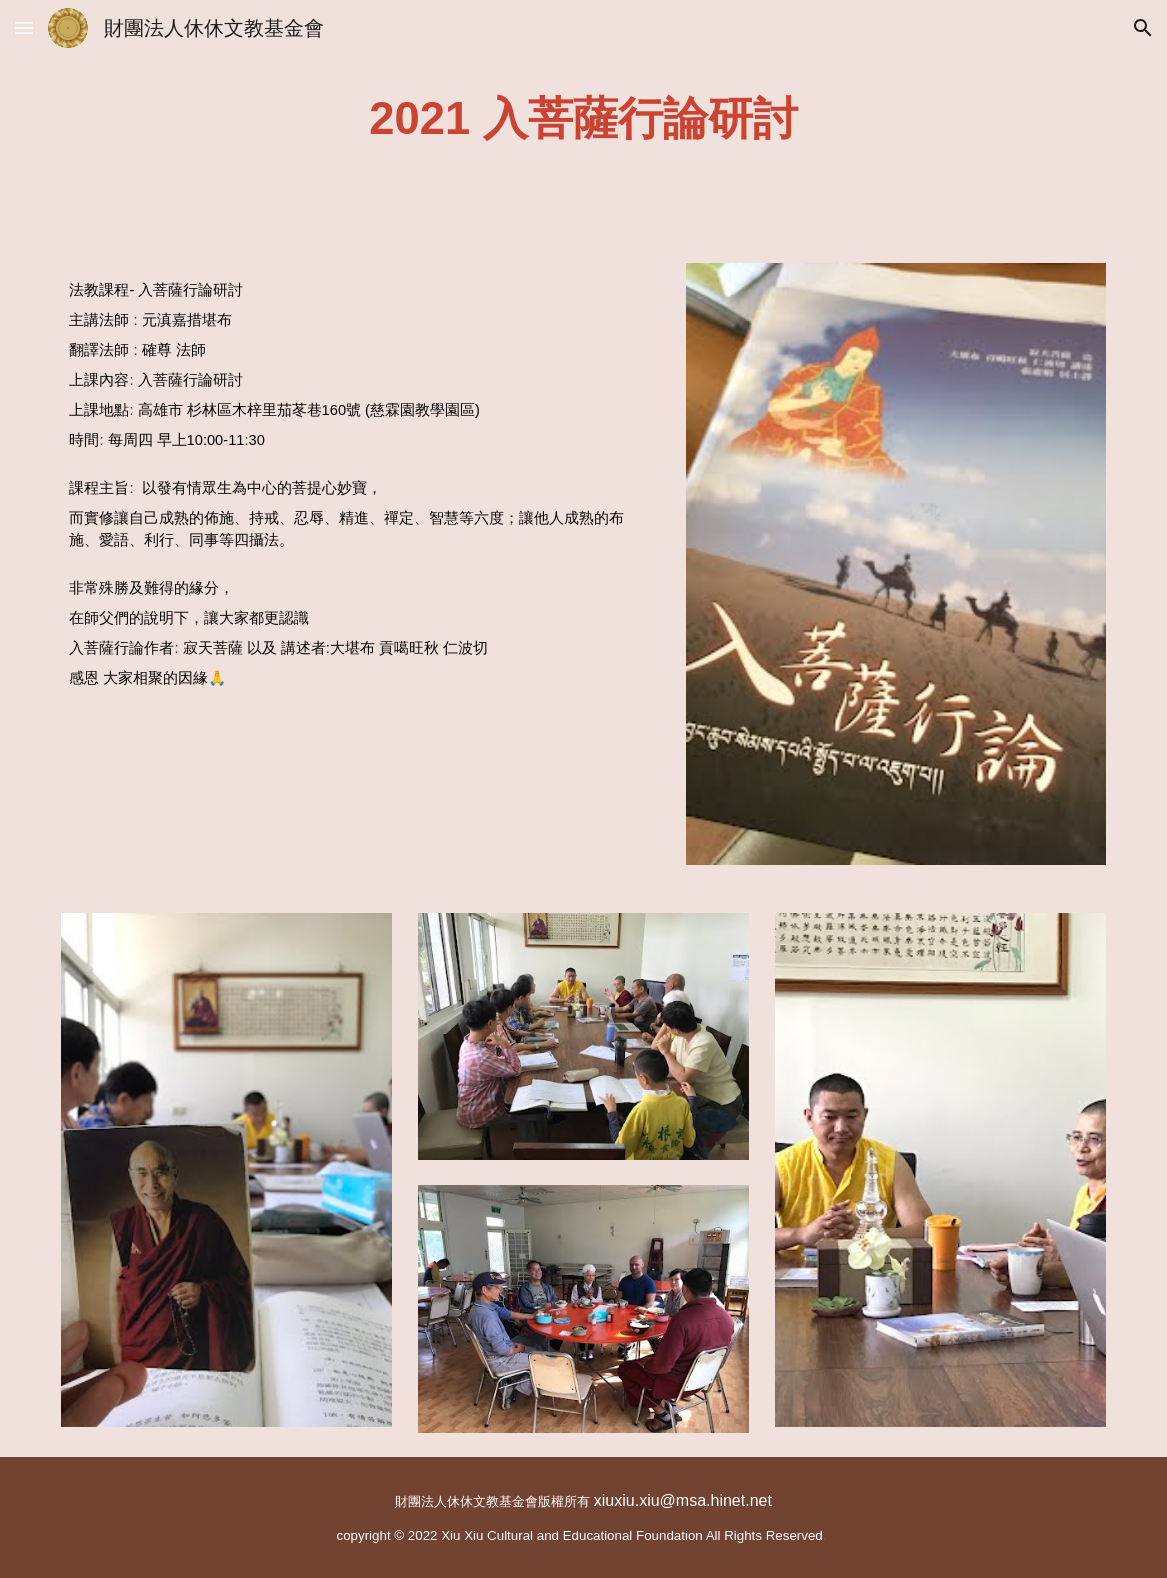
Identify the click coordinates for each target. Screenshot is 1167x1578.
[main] (584, 119)
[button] (24, 27)
